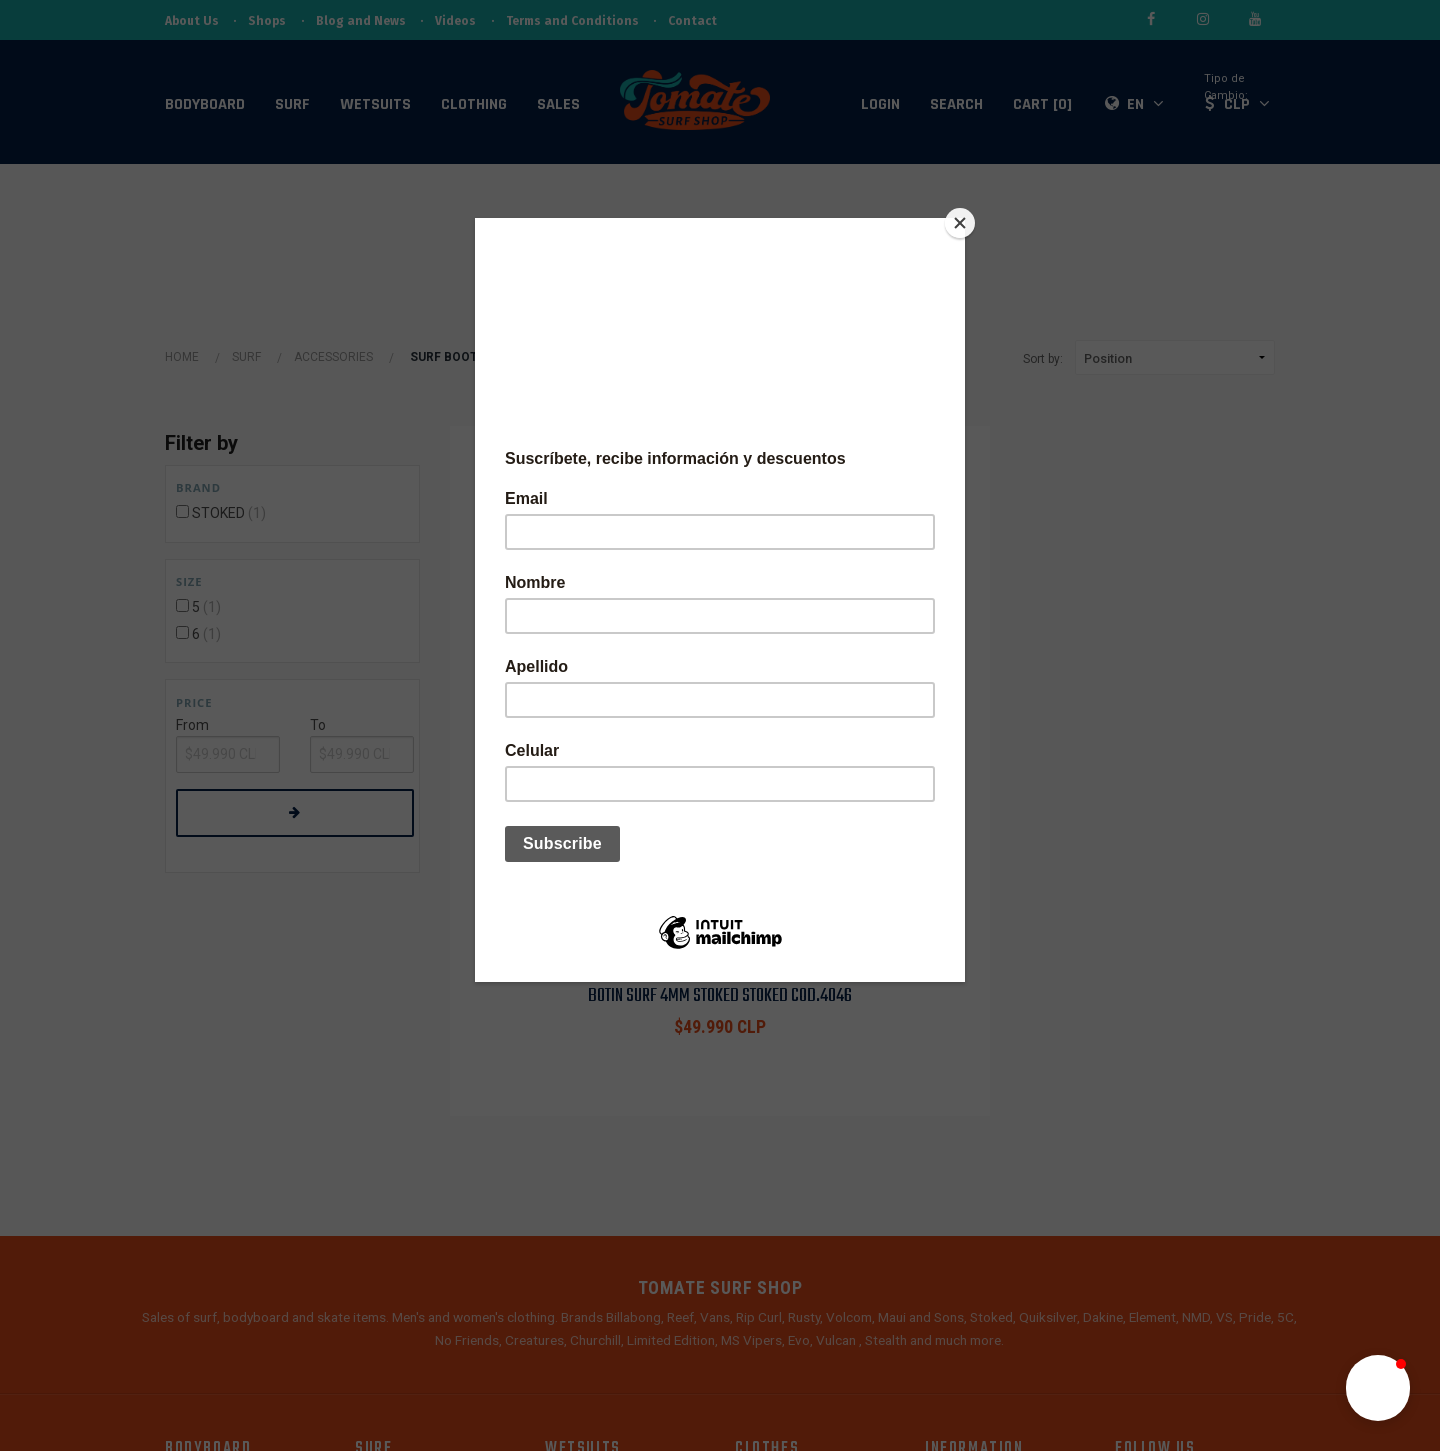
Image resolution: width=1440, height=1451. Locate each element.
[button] (1378, 1388)
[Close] (960, 223)
